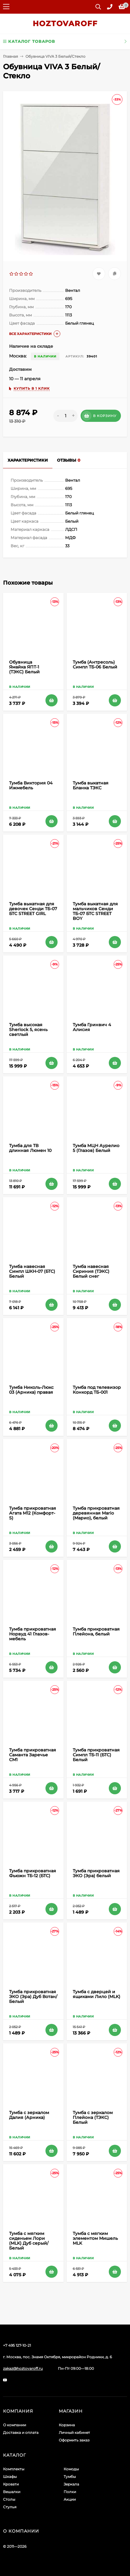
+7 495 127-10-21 (17, 2345)
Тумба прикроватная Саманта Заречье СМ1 (32, 1754)
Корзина (67, 2425)
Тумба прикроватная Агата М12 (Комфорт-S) (32, 1513)
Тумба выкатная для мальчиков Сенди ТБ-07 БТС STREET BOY (95, 911)
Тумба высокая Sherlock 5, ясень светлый (28, 1029)
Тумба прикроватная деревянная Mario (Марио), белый (96, 1513)
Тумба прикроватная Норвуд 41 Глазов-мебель (32, 1634)
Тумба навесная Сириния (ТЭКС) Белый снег (91, 1271)
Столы (9, 2499)
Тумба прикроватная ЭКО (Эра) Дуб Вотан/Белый (33, 1996)
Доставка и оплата (20, 2432)
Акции (70, 2499)
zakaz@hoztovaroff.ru (23, 2368)
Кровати (11, 2484)
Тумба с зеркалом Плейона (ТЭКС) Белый (93, 2117)
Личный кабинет (74, 2432)
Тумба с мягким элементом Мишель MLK (95, 2238)
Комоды (71, 2469)
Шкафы (10, 2476)
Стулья (9, 2507)
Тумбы (70, 2476)
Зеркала (71, 2484)
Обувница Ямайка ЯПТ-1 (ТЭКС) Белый (24, 667)
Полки (70, 2491)
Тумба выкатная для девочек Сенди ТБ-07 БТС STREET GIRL (33, 908)
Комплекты (13, 2469)
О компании (14, 2425)
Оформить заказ (74, 2440)
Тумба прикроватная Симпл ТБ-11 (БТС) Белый (96, 1754)
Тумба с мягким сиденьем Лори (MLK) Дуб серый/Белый (28, 2241)
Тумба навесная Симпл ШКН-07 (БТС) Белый (32, 1271)
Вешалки (11, 2491)
